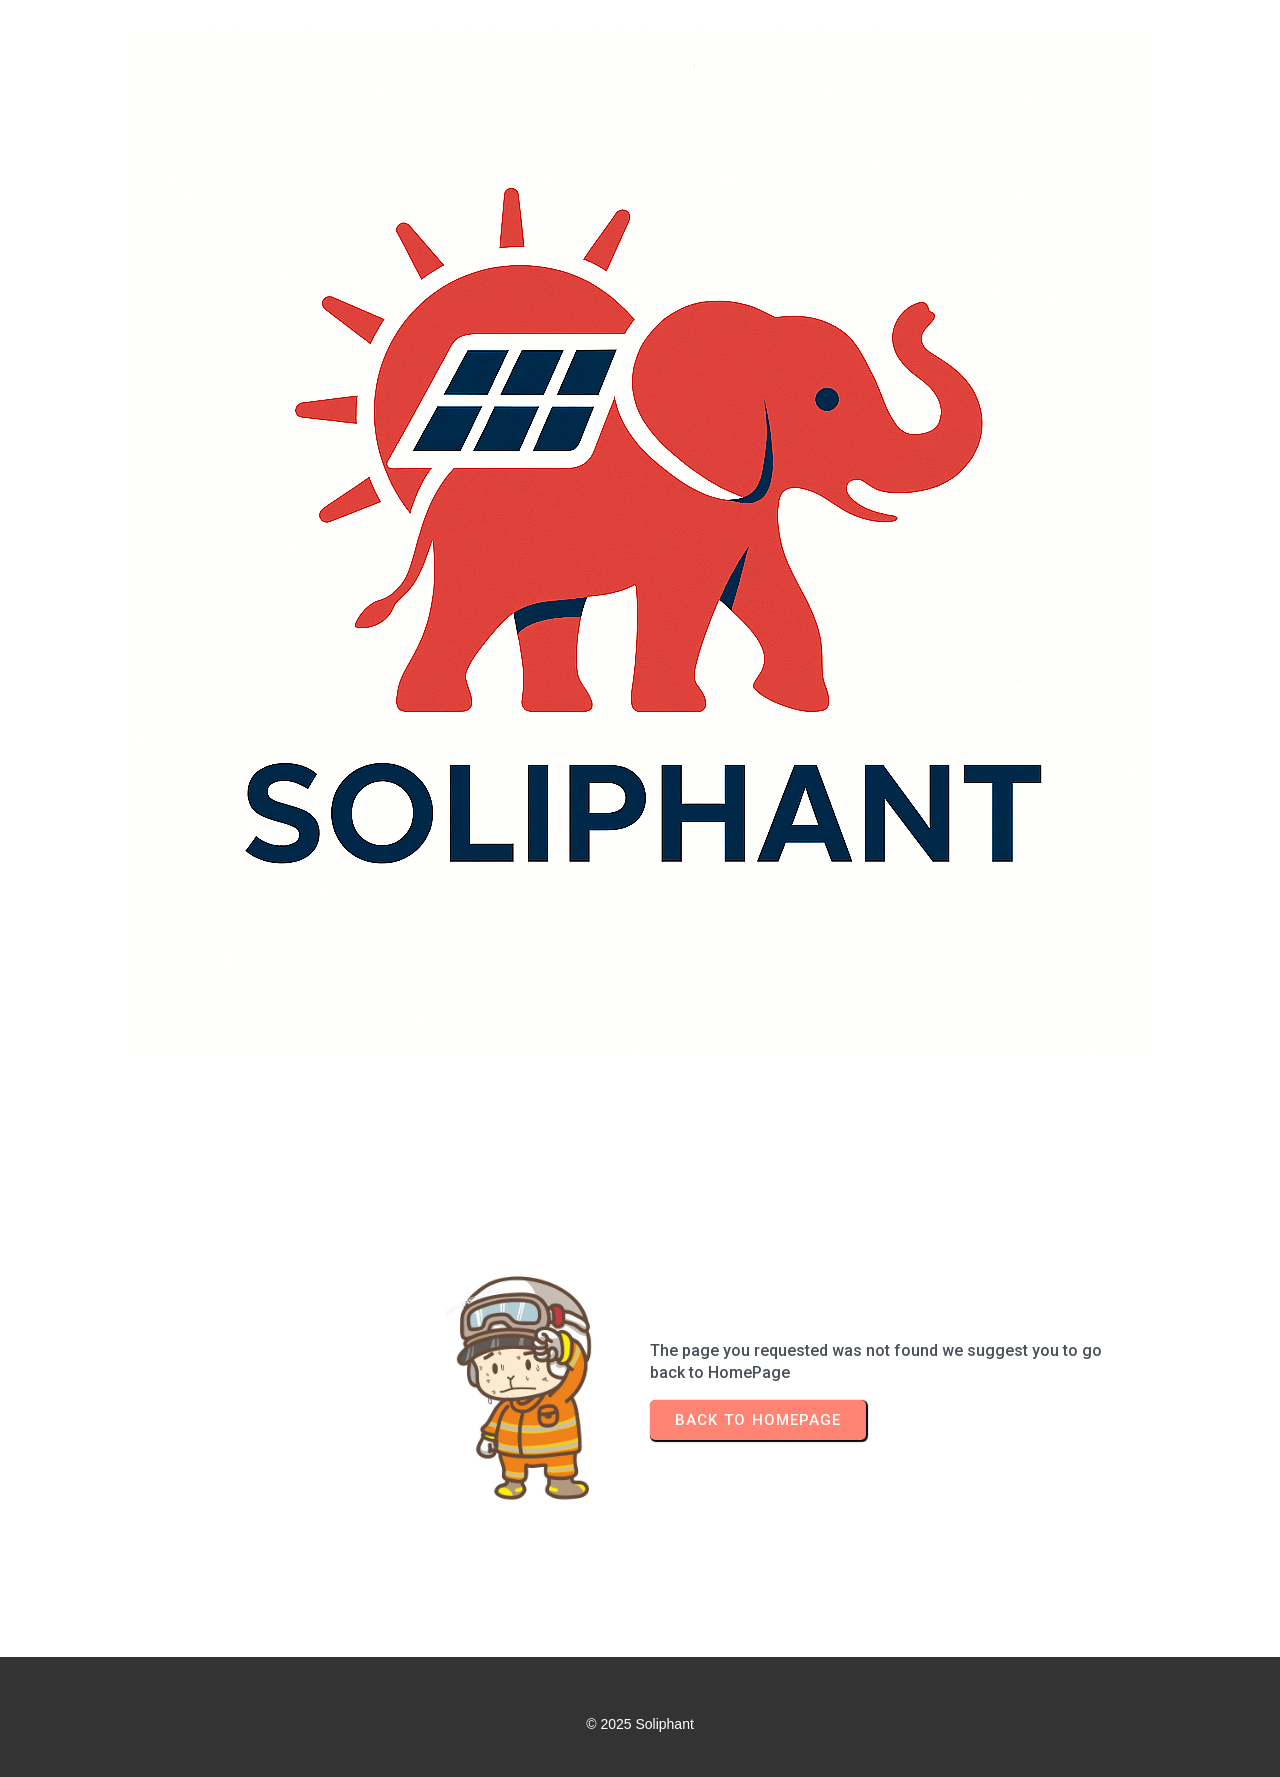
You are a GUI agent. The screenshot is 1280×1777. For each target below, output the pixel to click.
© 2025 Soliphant (640, 1724)
